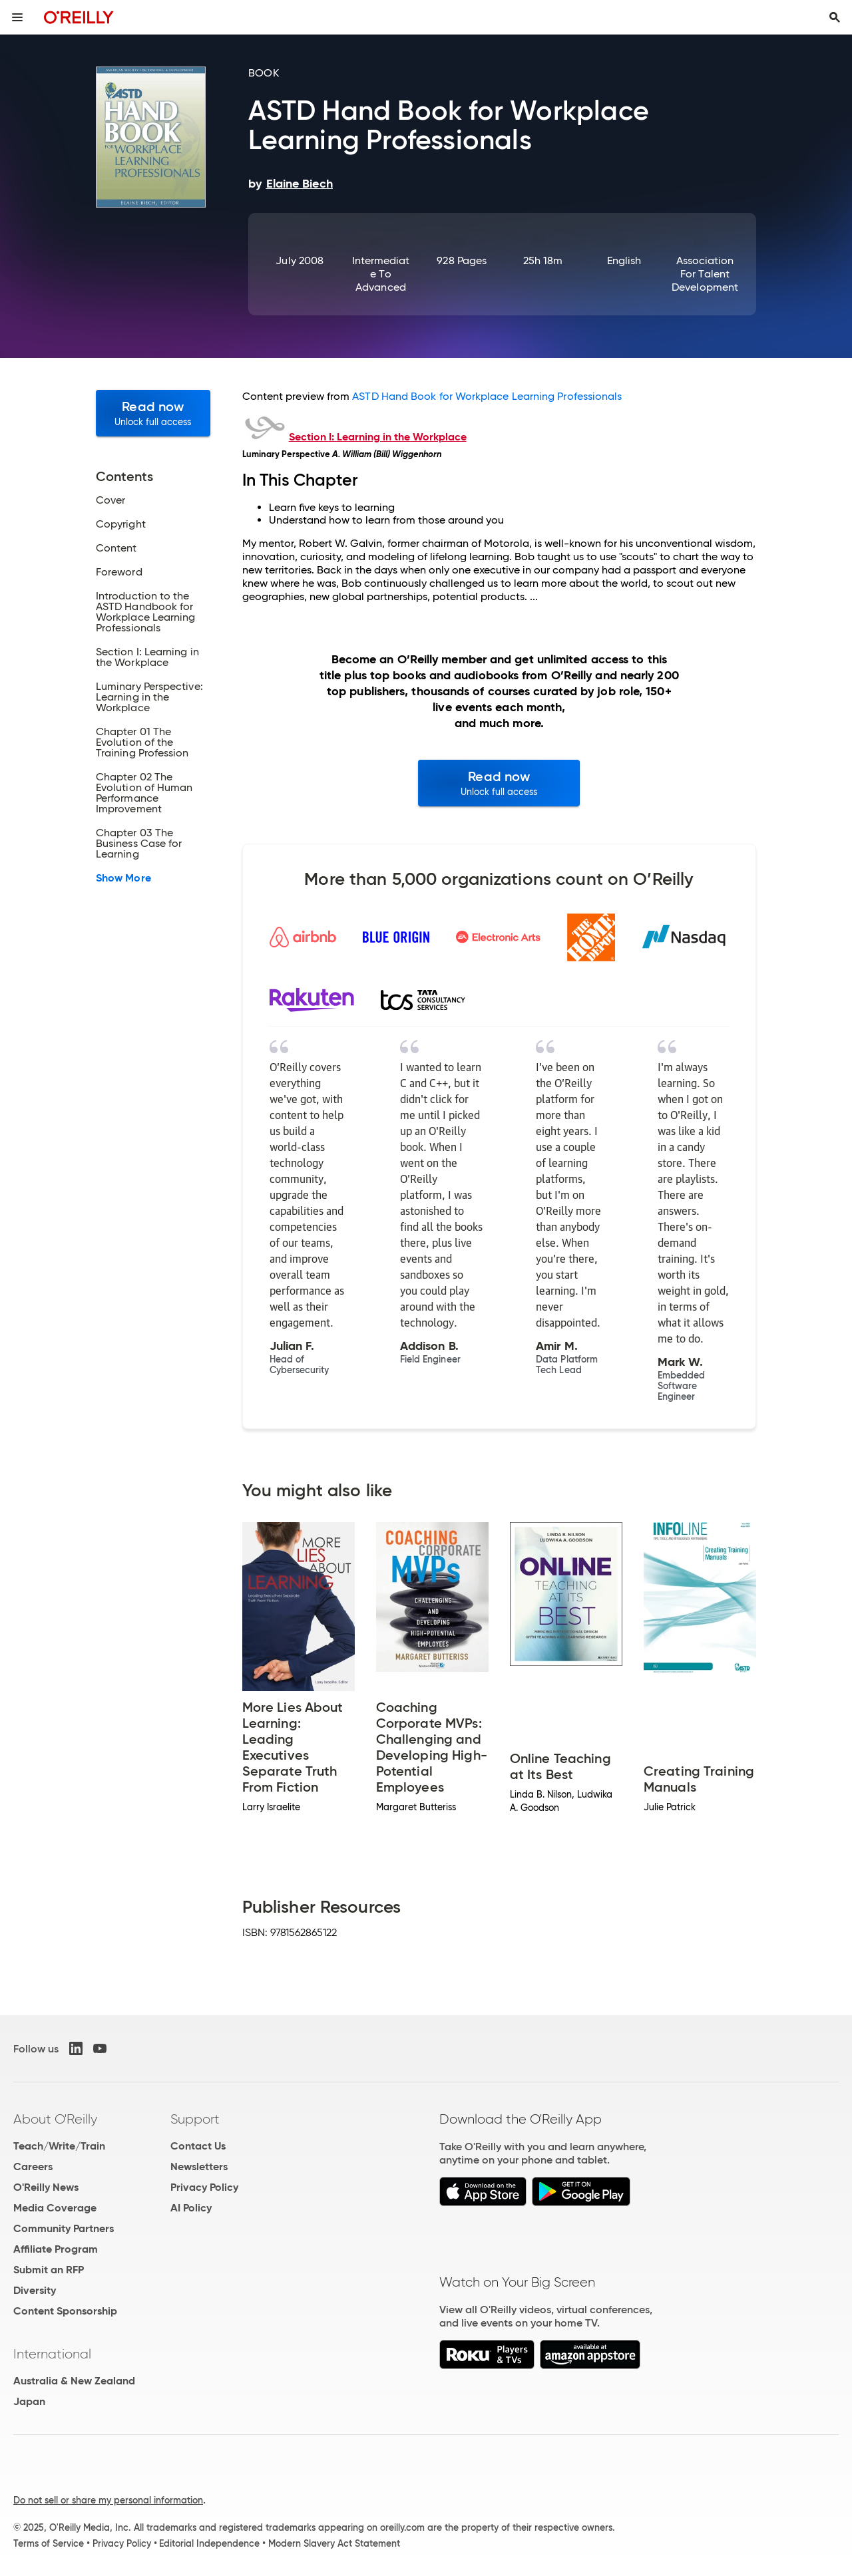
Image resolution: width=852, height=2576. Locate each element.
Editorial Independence (209, 2543)
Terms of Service (48, 2543)
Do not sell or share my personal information (108, 2500)
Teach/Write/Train (59, 2146)
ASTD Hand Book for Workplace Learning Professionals (487, 396)
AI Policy (191, 2208)
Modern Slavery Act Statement (334, 2543)
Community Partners (63, 2228)
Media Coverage (55, 2208)
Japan (29, 2401)
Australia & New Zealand (74, 2381)
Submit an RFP (48, 2270)
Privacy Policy (204, 2187)
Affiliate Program (55, 2249)
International (52, 2354)
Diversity (34, 2290)
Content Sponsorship (65, 2311)
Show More (123, 878)
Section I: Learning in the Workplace (378, 437)
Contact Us (198, 2146)
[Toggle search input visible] (835, 17)
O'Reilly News (46, 2187)
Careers (33, 2167)
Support (195, 2119)
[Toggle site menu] (17, 17)
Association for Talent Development (705, 273)
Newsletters (199, 2167)
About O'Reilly (55, 2119)
